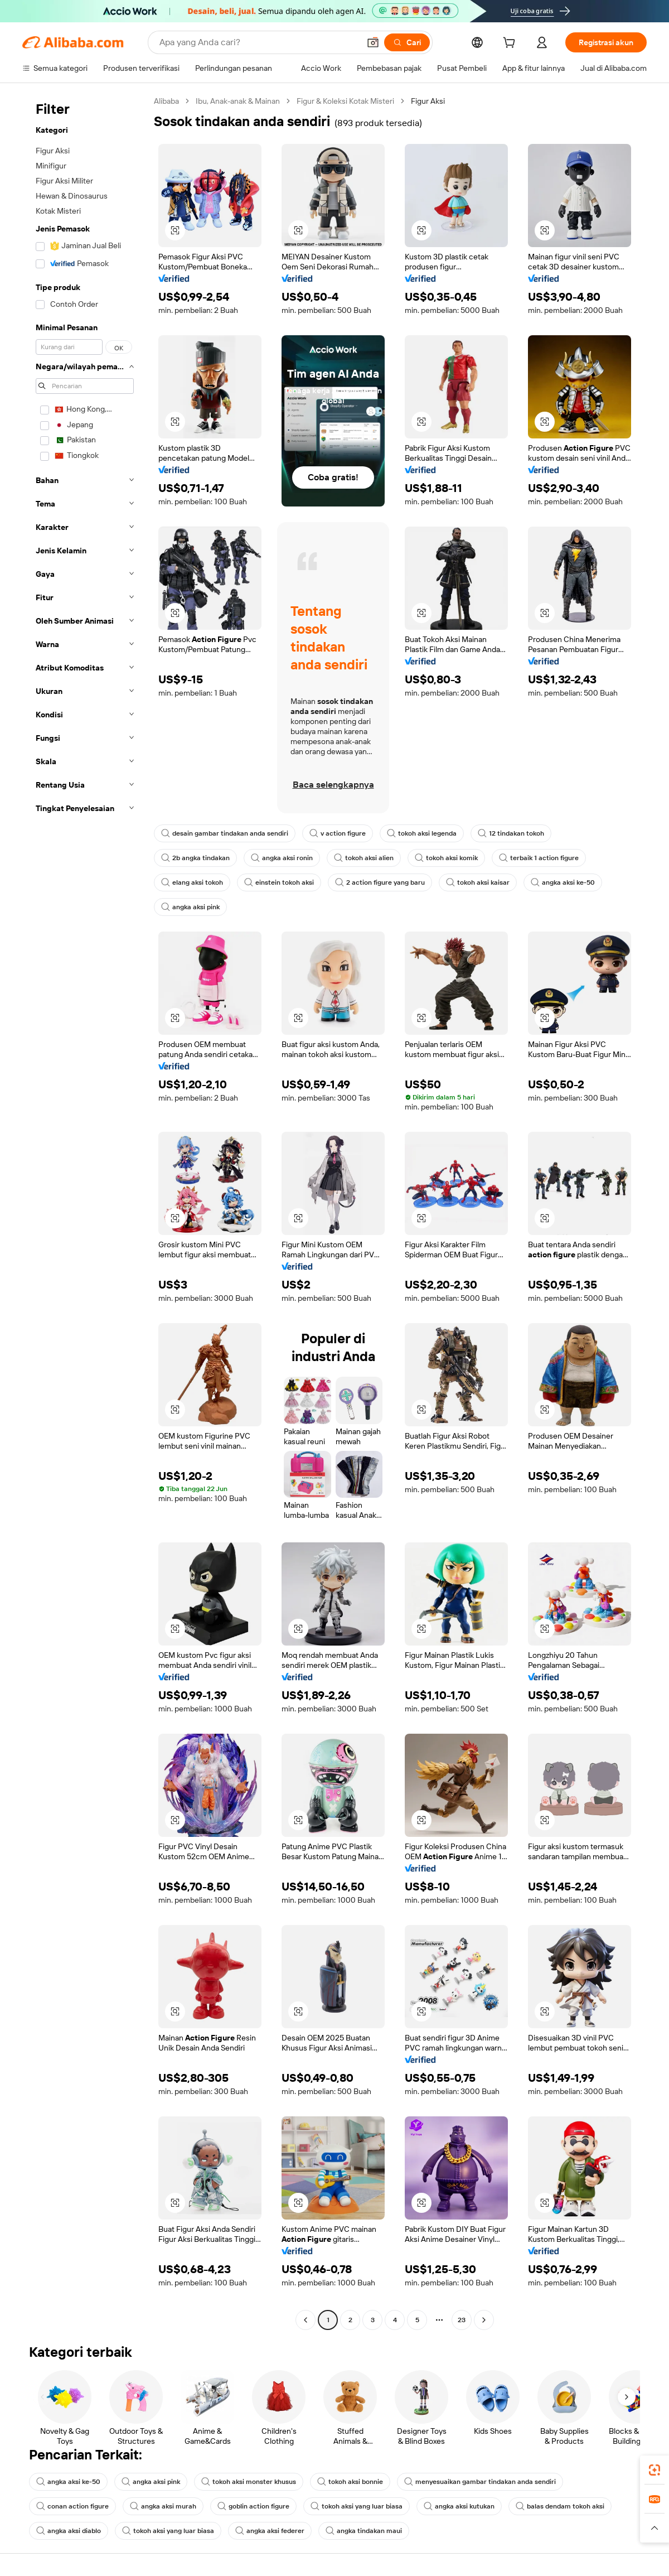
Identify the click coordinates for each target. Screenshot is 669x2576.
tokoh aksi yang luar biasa (357, 2506)
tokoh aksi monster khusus (248, 2481)
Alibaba (166, 101)
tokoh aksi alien (364, 857)
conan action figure (72, 2506)
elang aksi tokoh (192, 882)
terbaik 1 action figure (539, 857)
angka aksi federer (269, 2530)
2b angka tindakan (195, 857)
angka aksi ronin (282, 857)
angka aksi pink (190, 907)
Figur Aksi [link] (428, 101)
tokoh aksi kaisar (478, 882)
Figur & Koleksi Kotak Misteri (345, 101)
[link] (654, 2470)
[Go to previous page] (305, 2320)
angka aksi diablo (68, 2530)
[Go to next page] (484, 2320)
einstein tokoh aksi (279, 882)
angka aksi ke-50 (563, 882)
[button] (373, 42)
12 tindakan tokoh (511, 833)
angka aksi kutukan (459, 2506)
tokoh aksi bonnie (350, 2481)
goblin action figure (253, 2506)
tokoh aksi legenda (422, 833)
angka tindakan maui (364, 2530)
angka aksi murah (163, 2506)
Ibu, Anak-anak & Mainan (238, 101)
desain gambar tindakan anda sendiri (224, 833)
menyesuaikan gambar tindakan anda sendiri (480, 2481)
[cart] (511, 44)
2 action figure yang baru (380, 882)
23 (462, 2320)
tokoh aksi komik (446, 857)
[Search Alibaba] (258, 42)
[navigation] (84, 1211)
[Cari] (407, 42)
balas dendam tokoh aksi (560, 2506)
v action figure (337, 833)
